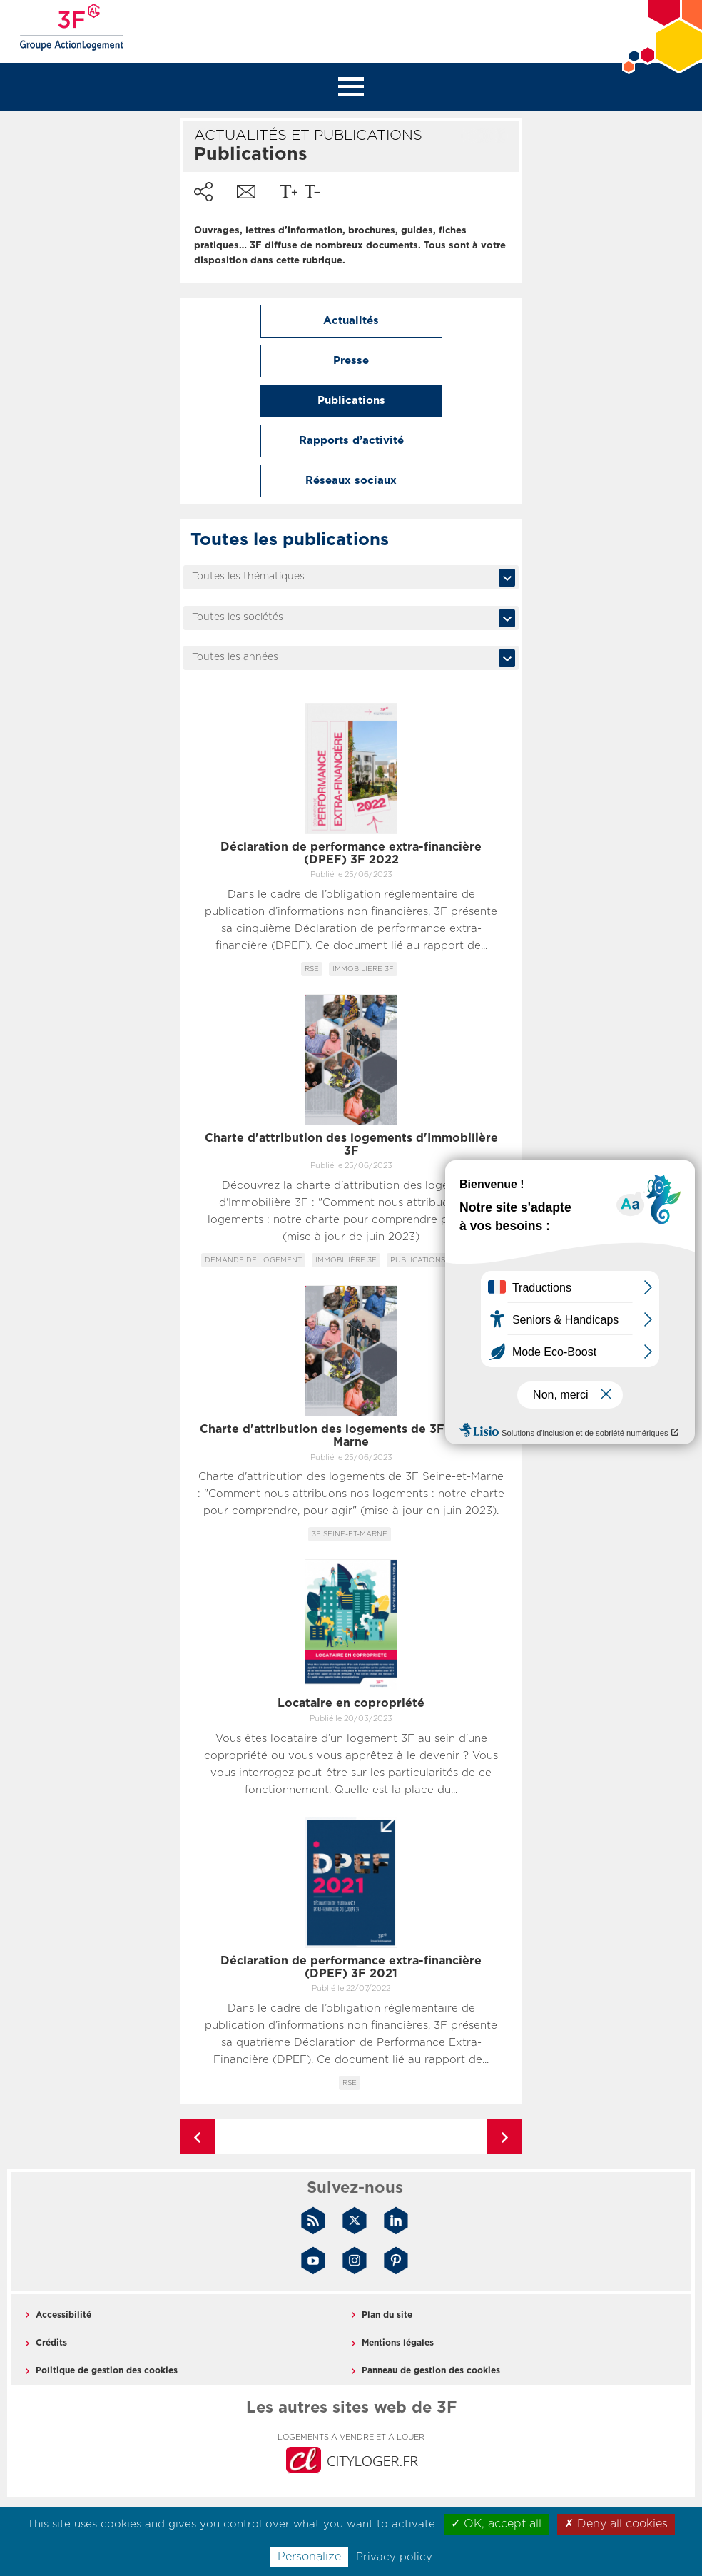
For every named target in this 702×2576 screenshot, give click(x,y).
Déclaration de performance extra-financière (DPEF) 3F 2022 (351, 853)
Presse (351, 360)
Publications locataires (442, 1260)
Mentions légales (398, 2342)
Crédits (51, 2342)
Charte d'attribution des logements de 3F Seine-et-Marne (351, 1436)
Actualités (351, 320)
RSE (312, 969)
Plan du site (387, 2315)
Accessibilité (63, 2315)
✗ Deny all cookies (616, 2524)
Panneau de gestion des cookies (431, 2370)
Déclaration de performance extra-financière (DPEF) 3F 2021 (351, 1967)
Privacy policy (394, 2557)
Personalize (309, 2556)
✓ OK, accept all (496, 2524)
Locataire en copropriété (351, 1703)
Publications (351, 400)
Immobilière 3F (363, 969)
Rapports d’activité (351, 440)
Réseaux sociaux (351, 480)
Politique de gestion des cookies (107, 2370)
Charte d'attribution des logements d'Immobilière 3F (351, 1144)
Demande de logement (253, 1260)
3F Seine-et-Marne (349, 1534)
